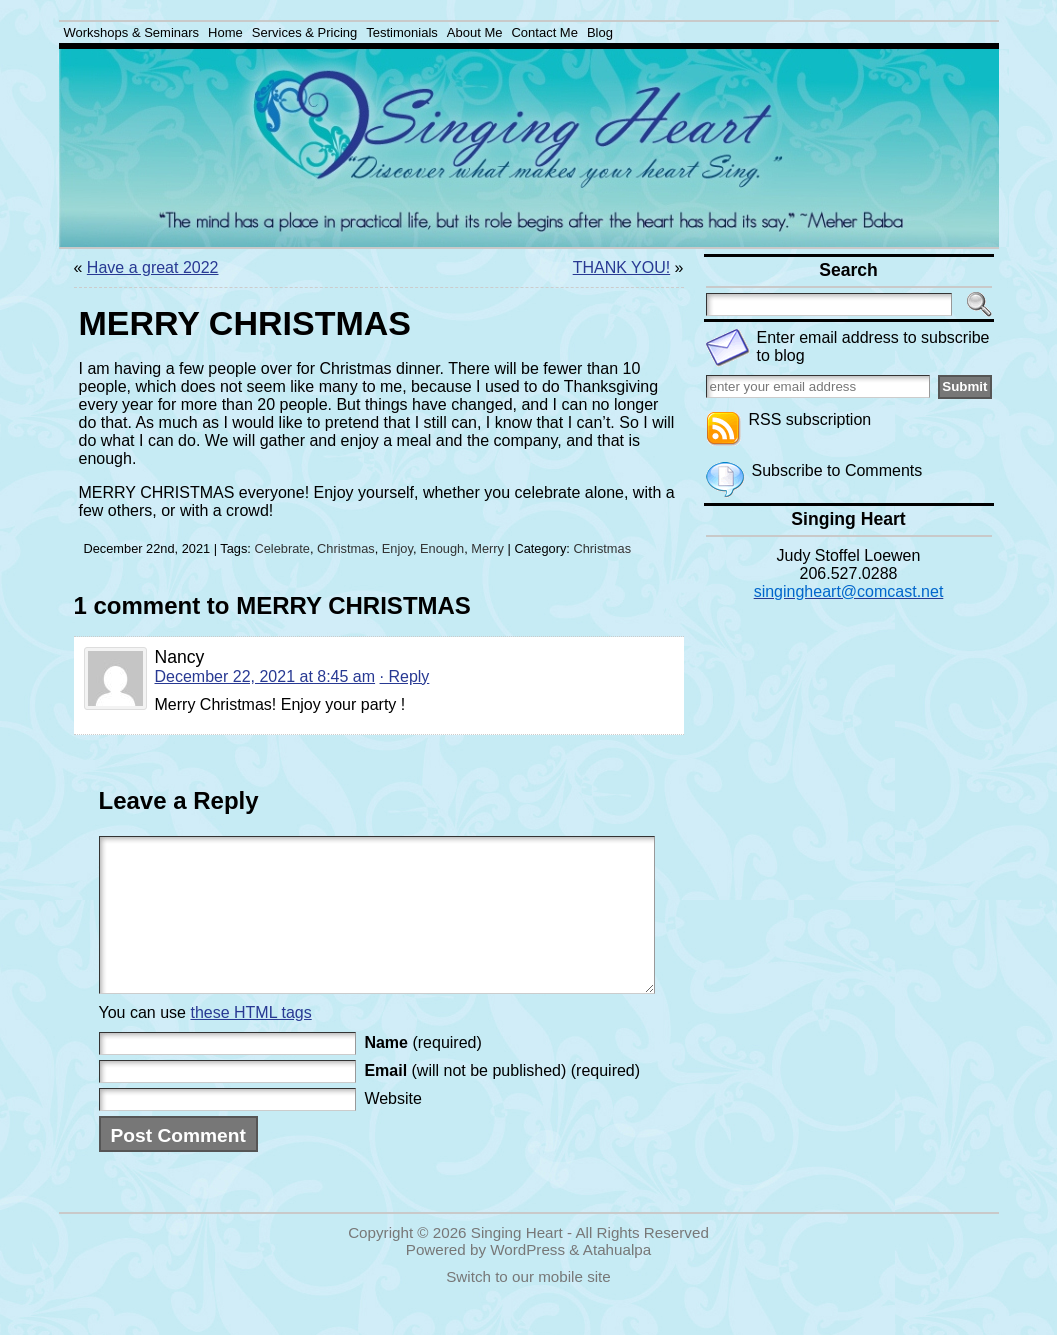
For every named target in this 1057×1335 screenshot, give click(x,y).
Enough (442, 548)
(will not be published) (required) (502, 1100)
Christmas (346, 548)
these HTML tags (250, 1042)
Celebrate (282, 548)
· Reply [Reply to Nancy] (405, 676)
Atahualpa (617, 1279)
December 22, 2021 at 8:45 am (265, 676)
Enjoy (397, 548)
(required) (422, 1072)
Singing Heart (517, 1262)
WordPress (527, 1279)
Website (393, 1128)
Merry (487, 548)
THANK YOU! (622, 267)
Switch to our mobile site (528, 1306)
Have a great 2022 (153, 267)
